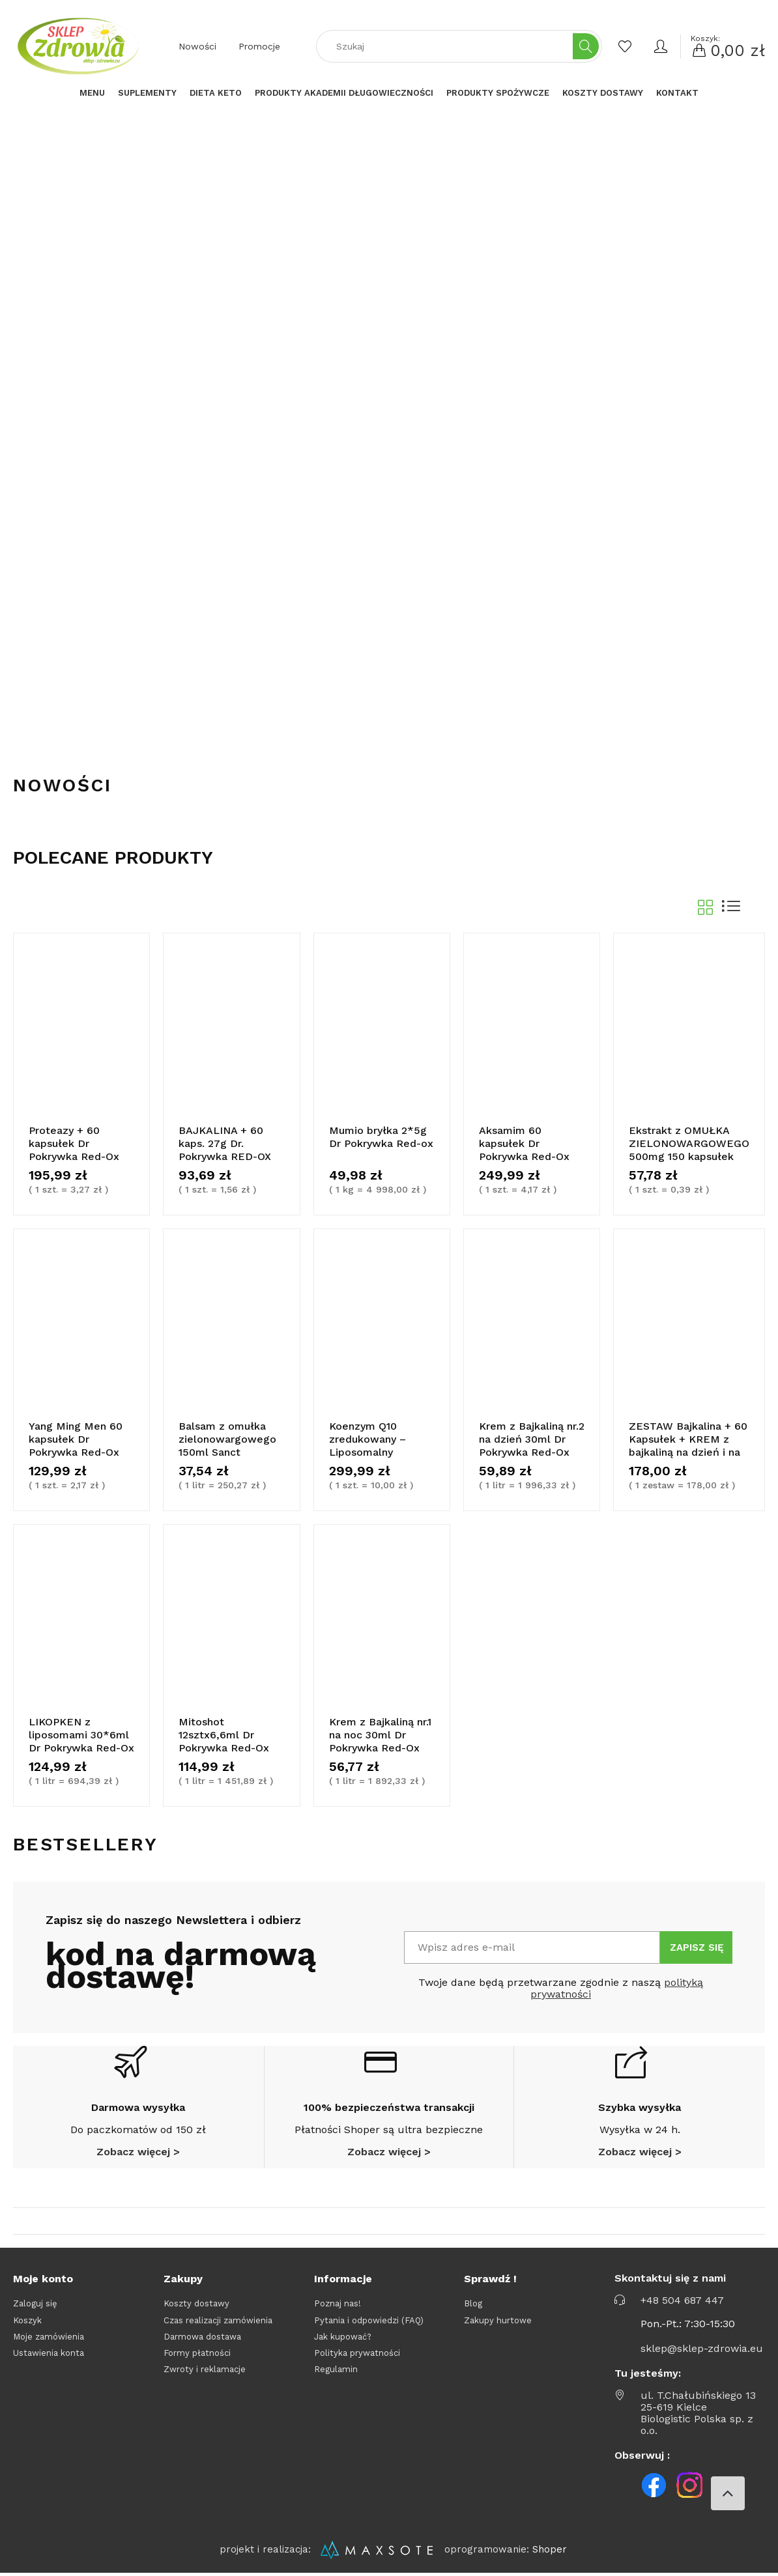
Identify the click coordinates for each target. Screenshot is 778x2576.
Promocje (259, 46)
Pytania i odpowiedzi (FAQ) (369, 2320)
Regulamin (336, 2369)
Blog (473, 2303)
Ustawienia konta (48, 2353)
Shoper (549, 2549)
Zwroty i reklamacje (205, 2369)
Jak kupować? (342, 2337)
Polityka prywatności (357, 2353)
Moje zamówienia (48, 2337)
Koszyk (27, 2320)
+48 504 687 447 (682, 2300)
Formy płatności (197, 2353)
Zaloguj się (35, 2303)
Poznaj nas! (337, 2303)
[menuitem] (92, 93)
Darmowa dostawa (202, 2337)
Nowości (197, 46)
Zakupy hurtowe (498, 2320)
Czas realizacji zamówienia (218, 2320)
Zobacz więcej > (138, 2151)
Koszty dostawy (196, 2303)
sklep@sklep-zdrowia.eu (702, 2349)
